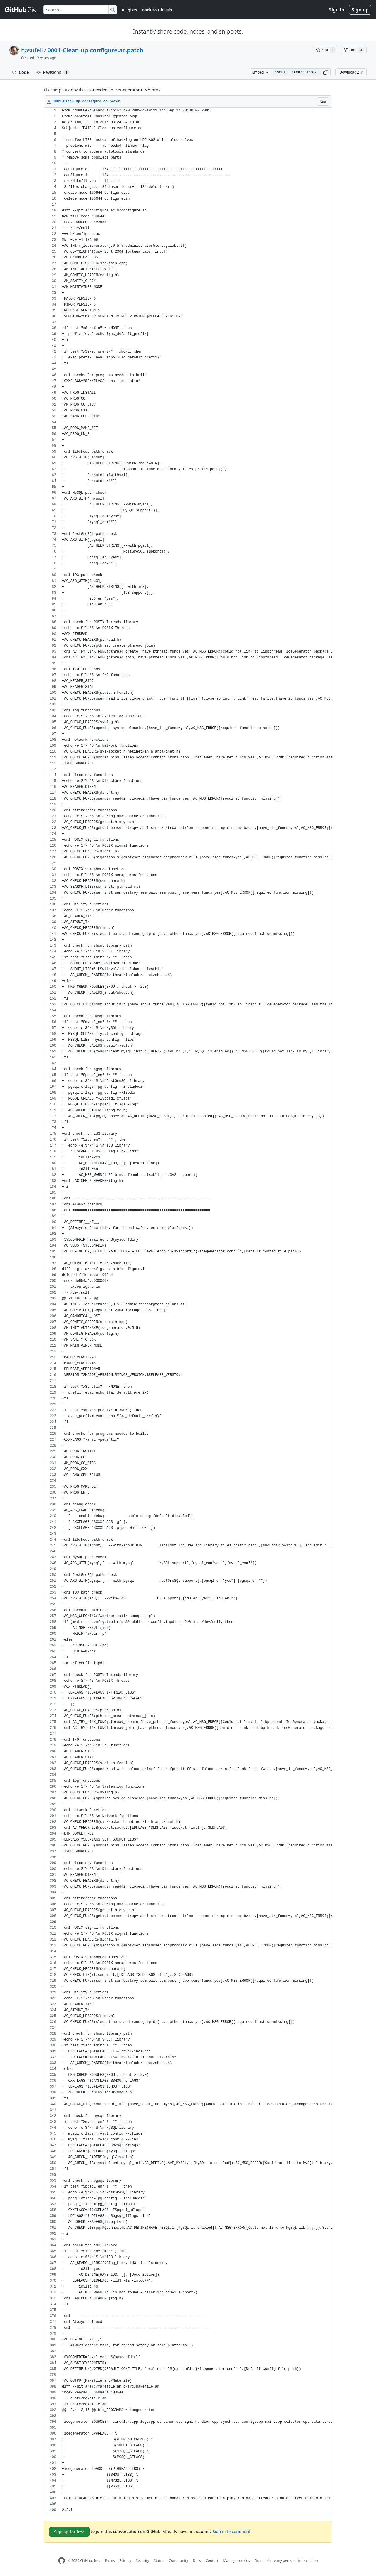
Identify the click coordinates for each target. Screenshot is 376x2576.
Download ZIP (351, 72)
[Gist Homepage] (22, 9)
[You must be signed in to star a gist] (325, 50)
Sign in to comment (231, 2531)
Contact (212, 2560)
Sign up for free (69, 2532)
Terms (110, 2560)
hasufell (32, 50)
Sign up (360, 9)
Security (142, 2560)
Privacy (125, 2560)
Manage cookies (236, 2560)
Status (159, 2560)
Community (178, 2560)
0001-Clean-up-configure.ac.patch (95, 50)
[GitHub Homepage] (61, 2560)
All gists (129, 10)
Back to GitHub (157, 10)
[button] (326, 72)
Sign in (336, 9)
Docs (197, 2560)
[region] (188, 1310)
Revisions (53, 72)
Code (20, 72)
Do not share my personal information (286, 2560)
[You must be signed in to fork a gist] (354, 50)
